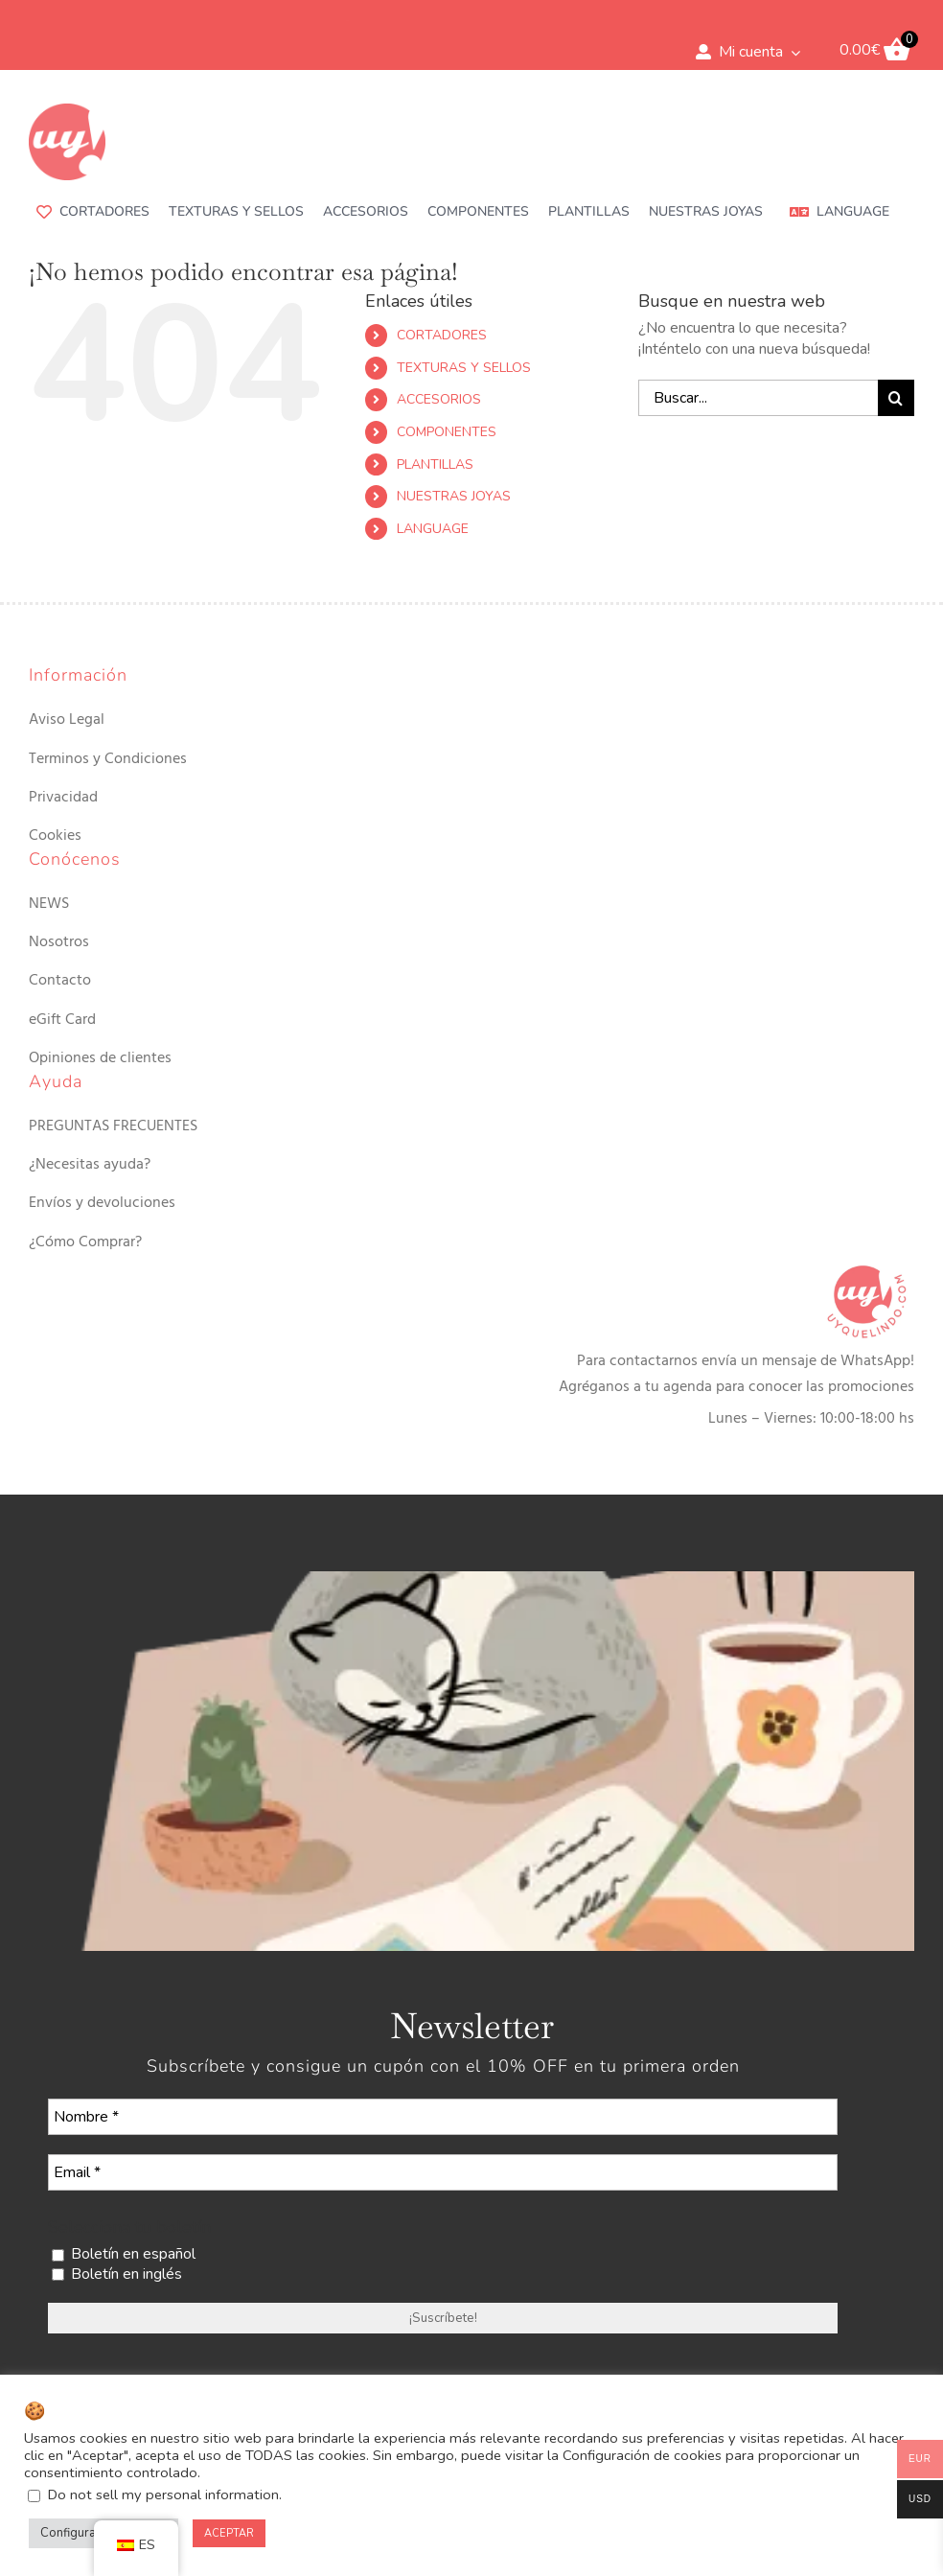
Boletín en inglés (117, 2274)
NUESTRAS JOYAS (454, 496)
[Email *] (443, 2172)
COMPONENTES (446, 432)
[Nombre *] (443, 2117)
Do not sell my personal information (163, 2494)
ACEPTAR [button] (229, 2533)
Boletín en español (124, 2254)
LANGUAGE (433, 529)
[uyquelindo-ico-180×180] (67, 111)
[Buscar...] (758, 398)
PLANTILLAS (435, 464)
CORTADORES (442, 335)
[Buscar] (896, 398)
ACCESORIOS (439, 399)
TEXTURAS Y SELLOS (464, 368)
